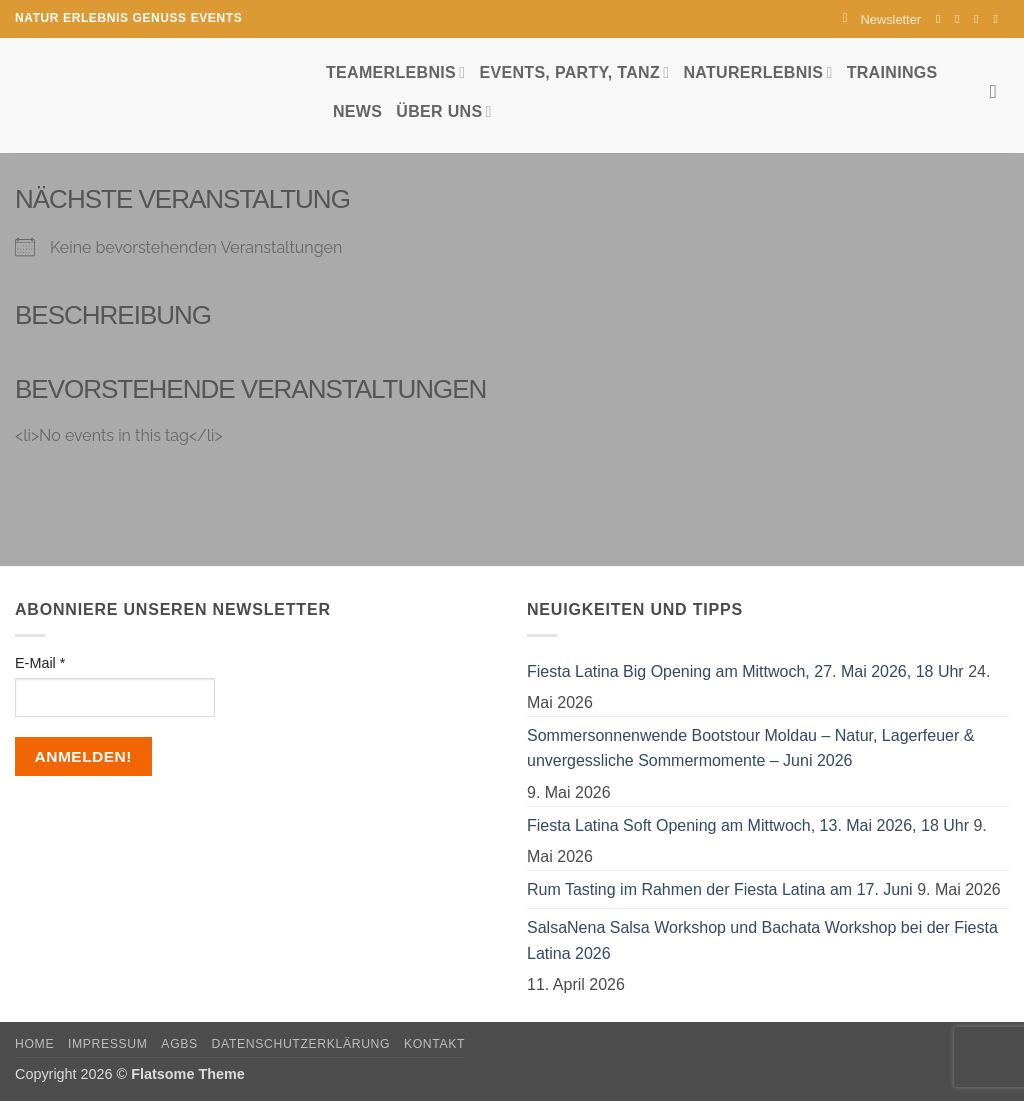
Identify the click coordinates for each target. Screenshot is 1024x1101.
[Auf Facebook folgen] (942, 19)
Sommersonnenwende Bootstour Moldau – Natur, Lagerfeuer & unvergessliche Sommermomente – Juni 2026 (750, 748)
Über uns (443, 111)
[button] (882, 19)
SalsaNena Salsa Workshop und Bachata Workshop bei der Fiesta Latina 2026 (762, 940)
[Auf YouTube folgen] (999, 19)
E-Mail (40, 663)
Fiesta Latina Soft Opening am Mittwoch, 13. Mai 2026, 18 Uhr (748, 825)
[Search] (999, 91)
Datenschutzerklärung (301, 1044)
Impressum (108, 1044)
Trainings (892, 72)
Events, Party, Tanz (574, 72)
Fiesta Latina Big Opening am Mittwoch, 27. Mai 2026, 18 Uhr (745, 671)
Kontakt (434, 1044)
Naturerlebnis (757, 72)
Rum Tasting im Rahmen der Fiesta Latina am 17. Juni (720, 889)
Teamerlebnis (395, 72)
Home (34, 1044)
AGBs (179, 1044)
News (357, 111)
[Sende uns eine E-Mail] (980, 19)
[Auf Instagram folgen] (961, 19)
